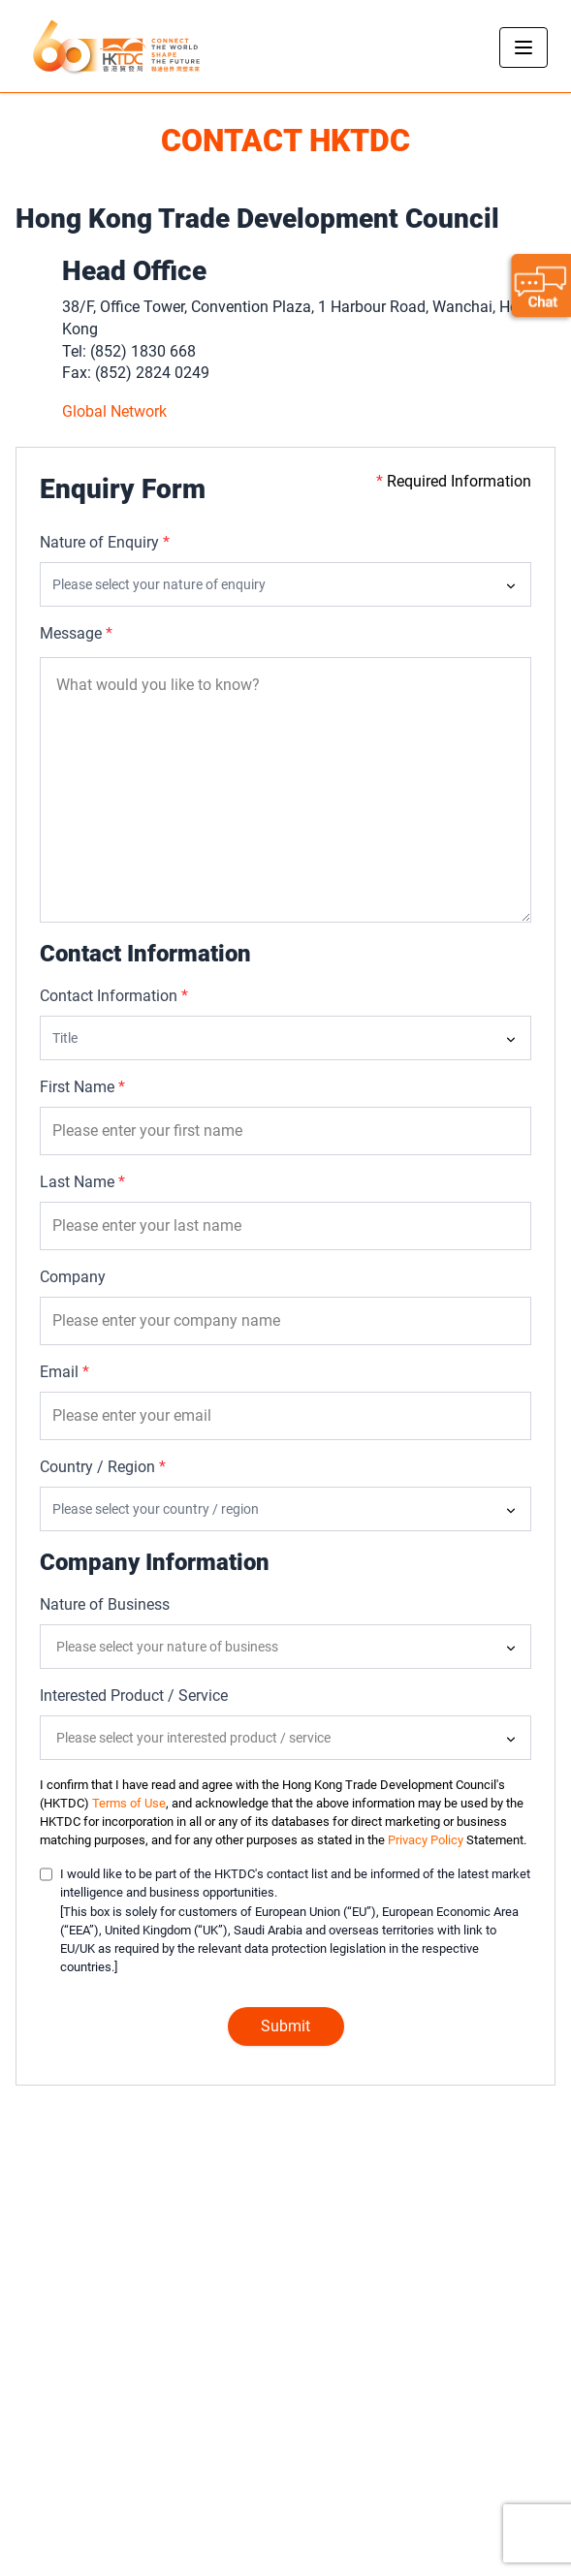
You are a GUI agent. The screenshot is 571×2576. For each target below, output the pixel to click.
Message (76, 633)
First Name (82, 1087)
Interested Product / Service (134, 1695)
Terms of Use (129, 1803)
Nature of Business (105, 1604)
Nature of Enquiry (105, 542)
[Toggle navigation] (523, 47)
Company (73, 1277)
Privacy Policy (425, 1840)
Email (64, 1372)
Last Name (82, 1182)
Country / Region (103, 1467)
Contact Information (114, 996)
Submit (285, 2026)
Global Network (114, 411)
